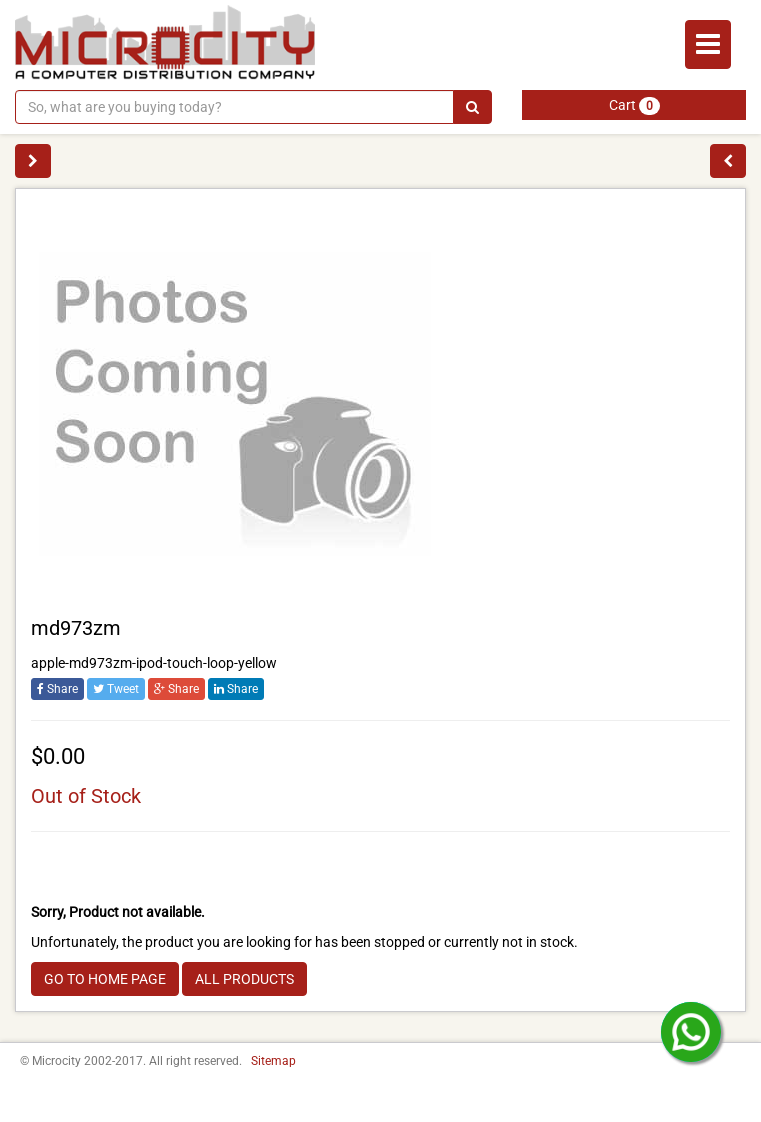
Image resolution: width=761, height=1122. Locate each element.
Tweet (116, 689)
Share (57, 689)
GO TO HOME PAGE (105, 979)
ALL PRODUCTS (244, 979)
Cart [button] (634, 106)
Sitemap (273, 1061)
